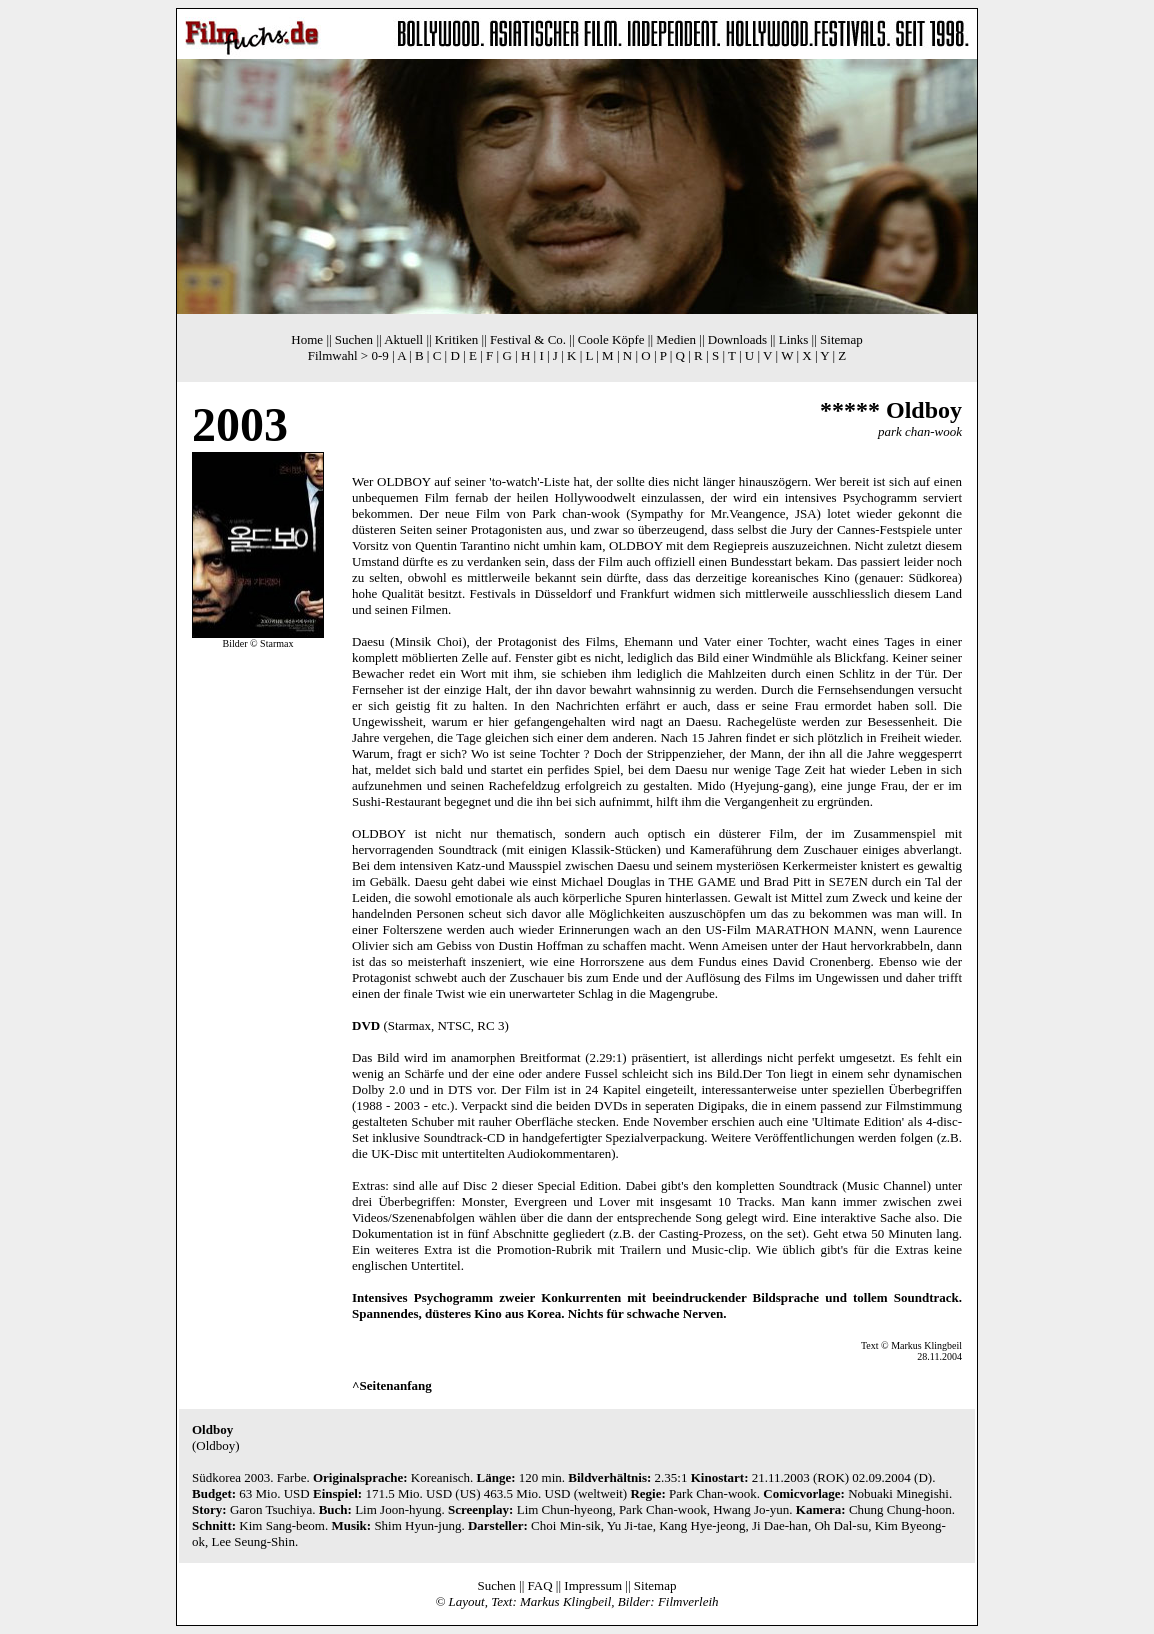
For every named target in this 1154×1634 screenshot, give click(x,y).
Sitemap (841, 339)
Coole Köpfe (611, 339)
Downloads (737, 339)
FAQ (540, 1585)
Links (794, 339)
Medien (676, 339)
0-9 (379, 355)
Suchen (354, 339)
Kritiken (456, 339)
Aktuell (403, 339)
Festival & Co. (528, 339)
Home (307, 339)
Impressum (593, 1585)
